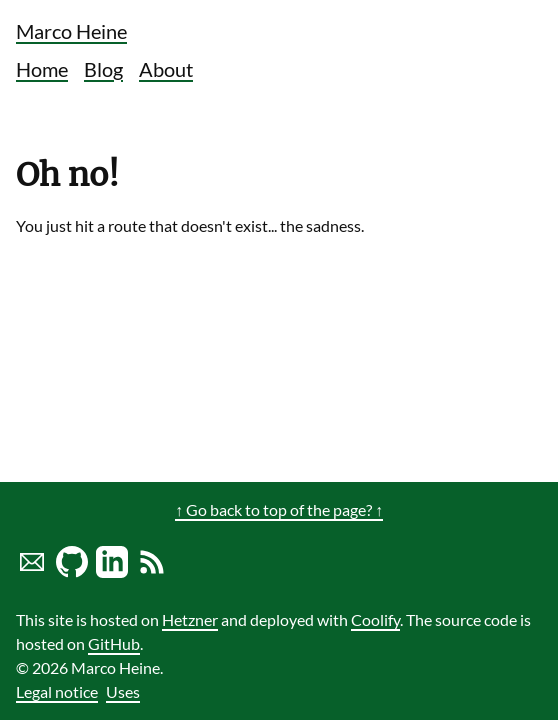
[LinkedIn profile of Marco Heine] (112, 571)
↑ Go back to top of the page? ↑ (279, 509)
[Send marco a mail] (32, 571)
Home (42, 69)
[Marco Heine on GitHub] (72, 571)
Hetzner (190, 619)
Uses (123, 691)
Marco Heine (71, 31)
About (166, 69)
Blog (103, 69)
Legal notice (57, 691)
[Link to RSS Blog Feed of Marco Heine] (152, 571)
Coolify (375, 619)
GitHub (114, 643)
